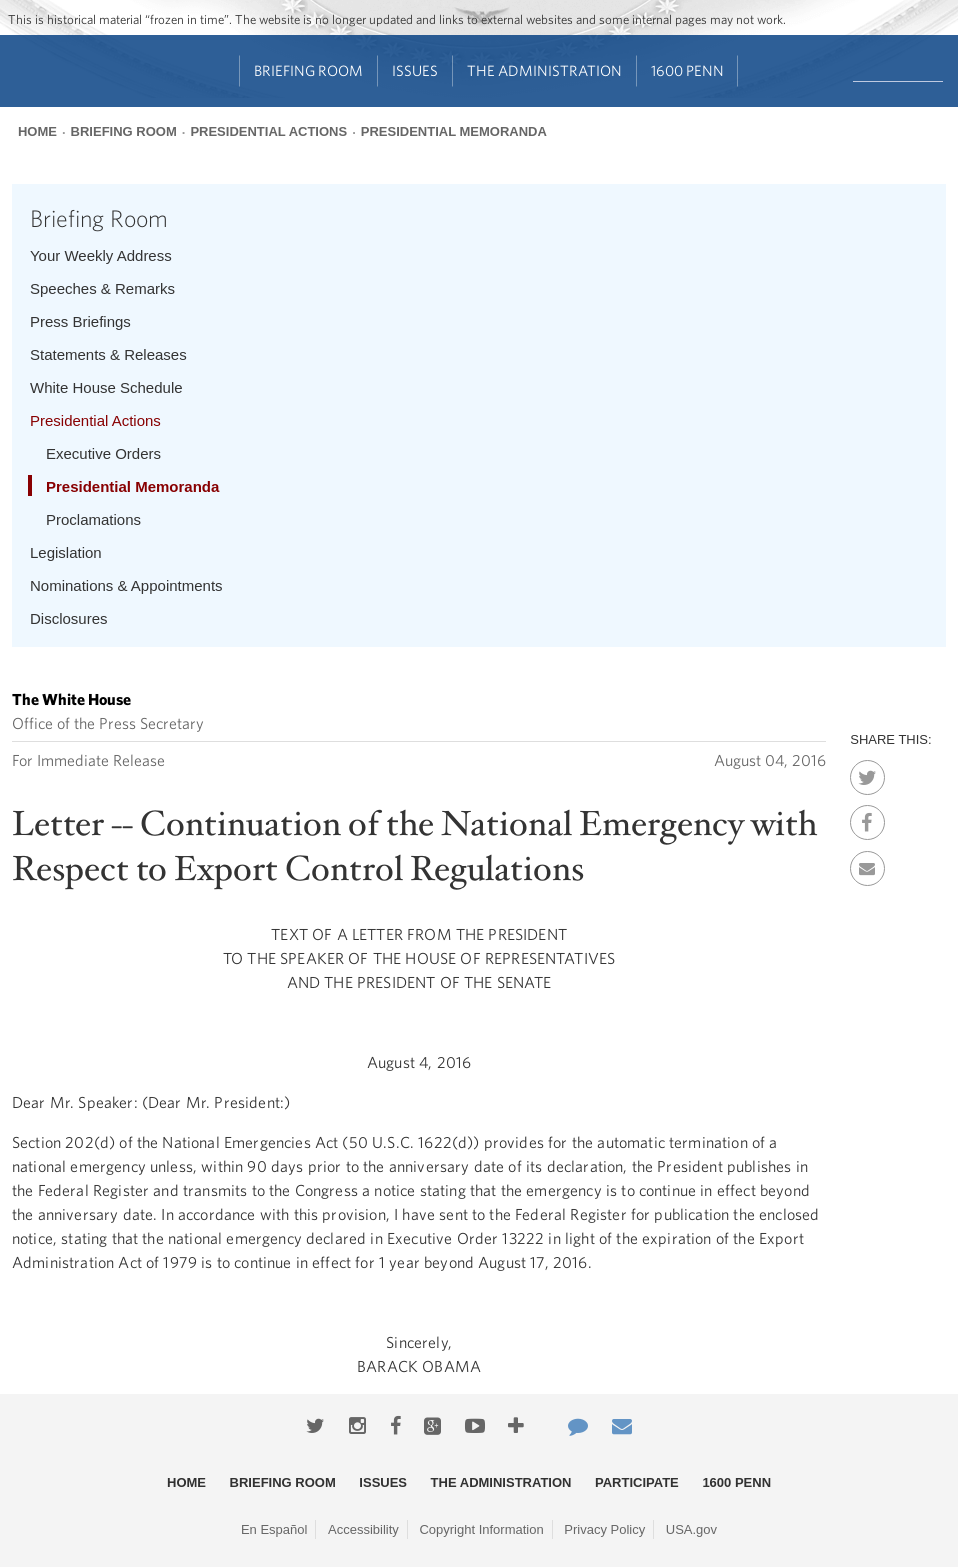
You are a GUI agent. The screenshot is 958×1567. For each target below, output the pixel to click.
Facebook (867, 817)
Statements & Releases (108, 354)
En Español (274, 1529)
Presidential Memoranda (454, 131)
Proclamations (93, 519)
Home (37, 131)
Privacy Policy (604, 1529)
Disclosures (69, 618)
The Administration (544, 70)
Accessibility (363, 1529)
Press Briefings (80, 321)
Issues (415, 70)
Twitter (867, 772)
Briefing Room (308, 70)
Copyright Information (481, 1529)
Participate (637, 1482)
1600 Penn (687, 70)
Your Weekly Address (101, 255)
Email (867, 863)
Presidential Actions (268, 131)
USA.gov (691, 1529)
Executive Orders (103, 453)
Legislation (66, 552)
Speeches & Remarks (102, 288)
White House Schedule (106, 387)
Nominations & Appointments (126, 585)
